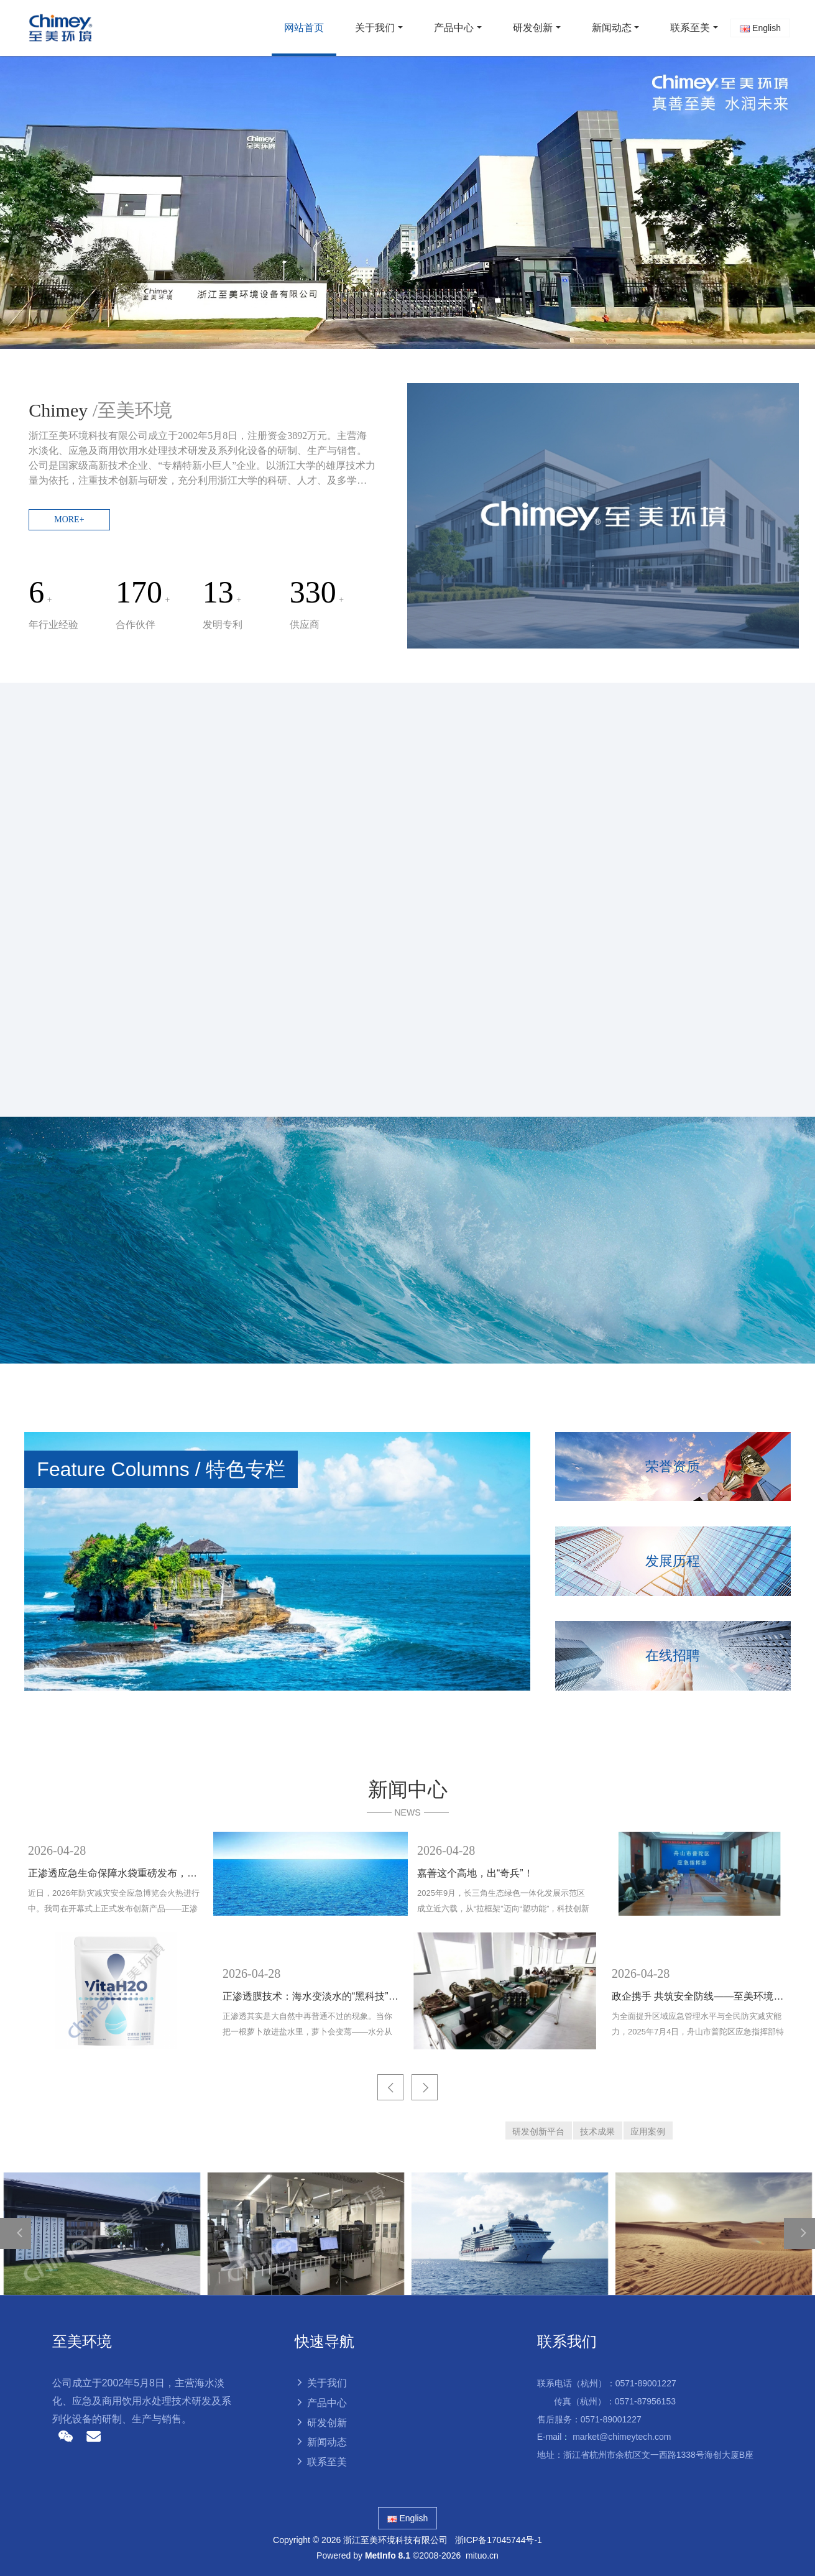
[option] (407, 202)
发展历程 (672, 1561)
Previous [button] (25, 1940)
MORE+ (69, 519)
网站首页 (304, 27)
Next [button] (790, 1940)
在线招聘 (672, 1655)
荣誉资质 (672, 1466)
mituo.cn (482, 2555)
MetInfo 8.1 (387, 2555)
